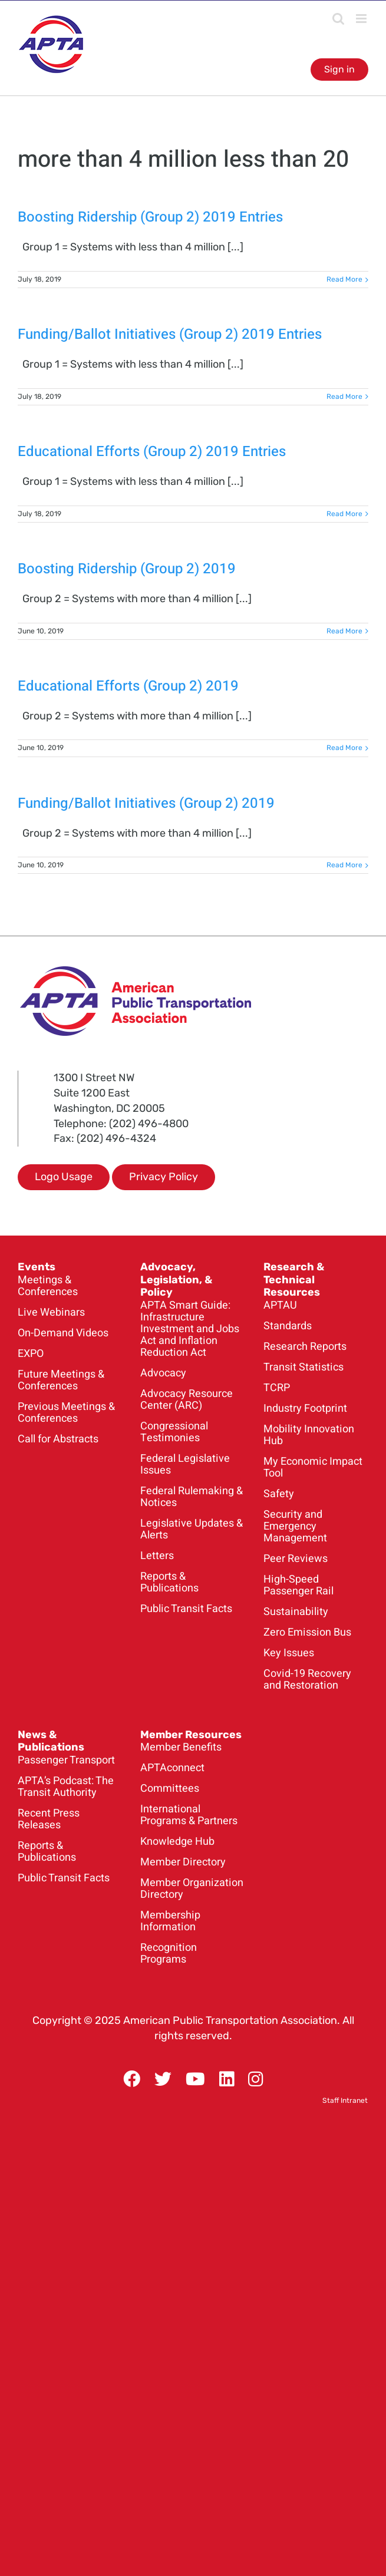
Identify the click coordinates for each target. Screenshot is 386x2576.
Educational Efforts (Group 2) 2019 (128, 686)
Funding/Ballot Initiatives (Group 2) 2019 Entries (170, 334)
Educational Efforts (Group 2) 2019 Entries (152, 451)
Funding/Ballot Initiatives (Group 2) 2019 (146, 803)
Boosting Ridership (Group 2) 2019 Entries (150, 217)
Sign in (339, 69)
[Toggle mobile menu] (362, 18)
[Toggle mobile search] (338, 18)
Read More (344, 279)
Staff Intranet (345, 2100)
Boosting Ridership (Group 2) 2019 (127, 569)
